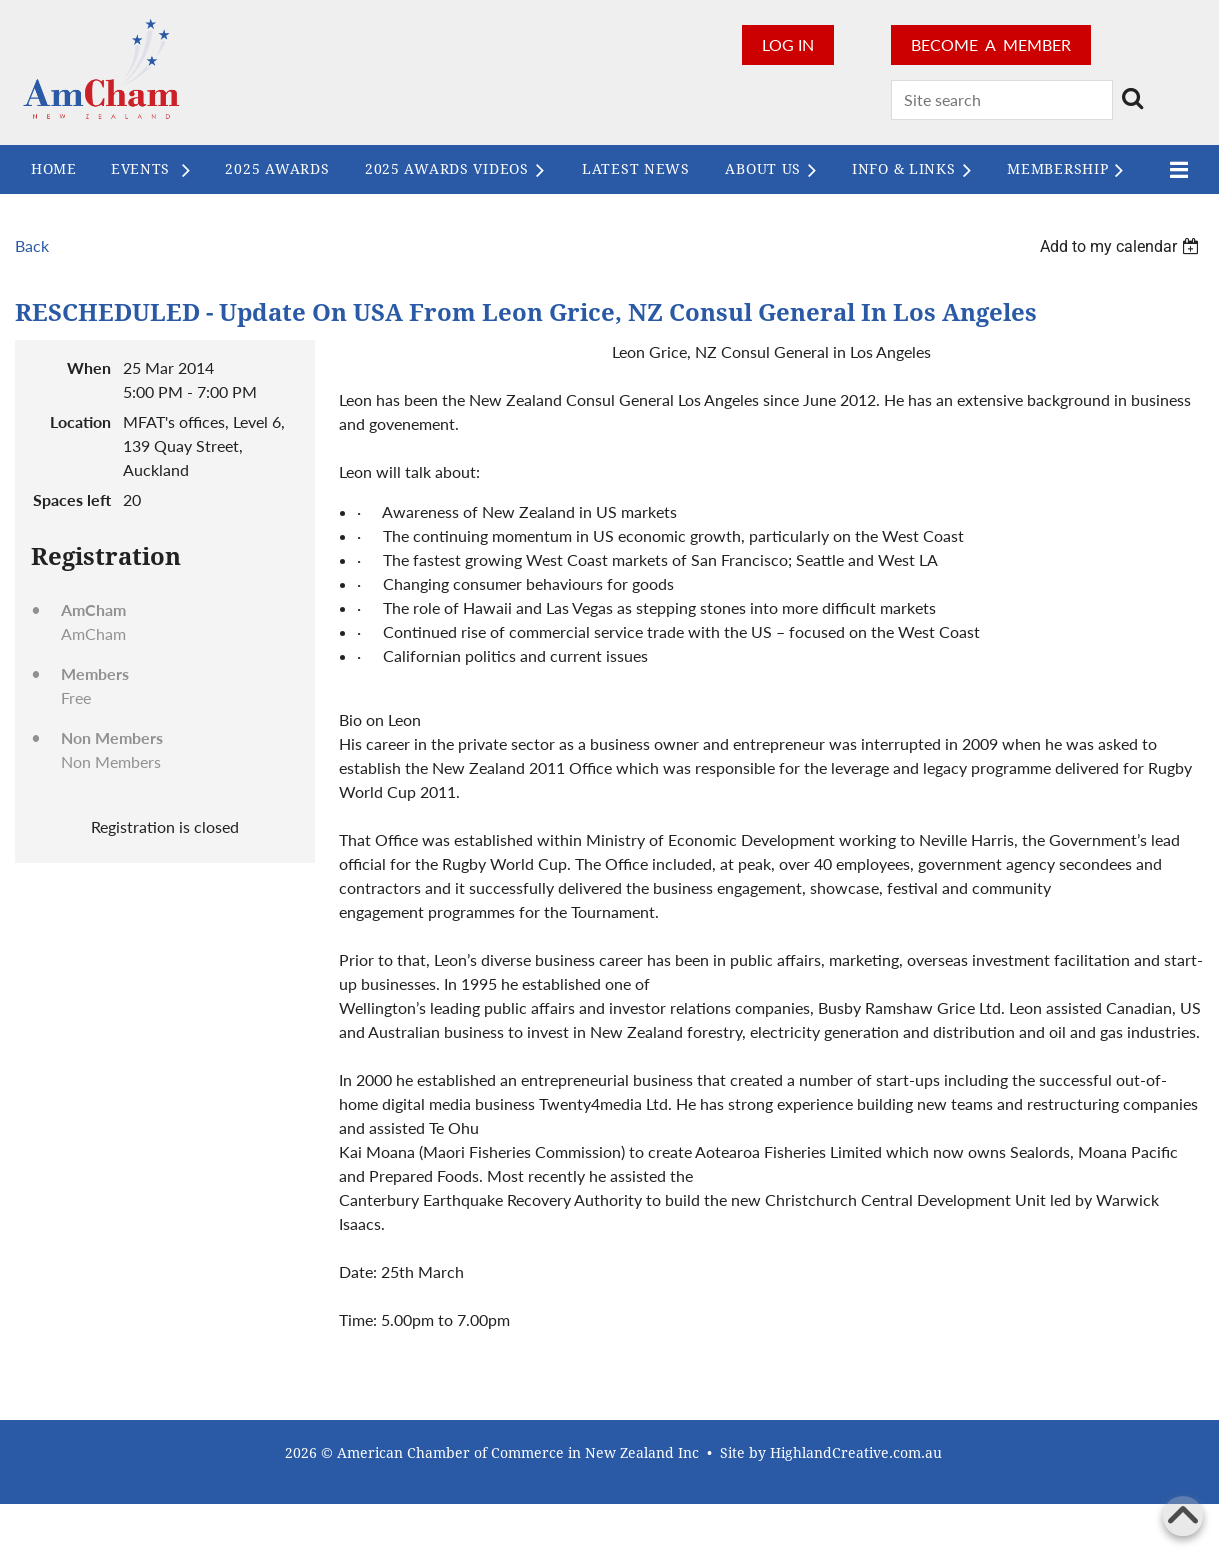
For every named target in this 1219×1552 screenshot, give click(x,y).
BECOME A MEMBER (991, 44)
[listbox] (1122, 246)
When (89, 367)
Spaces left (72, 499)
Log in (788, 44)
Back (32, 245)
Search (1132, 98)
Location (80, 421)
